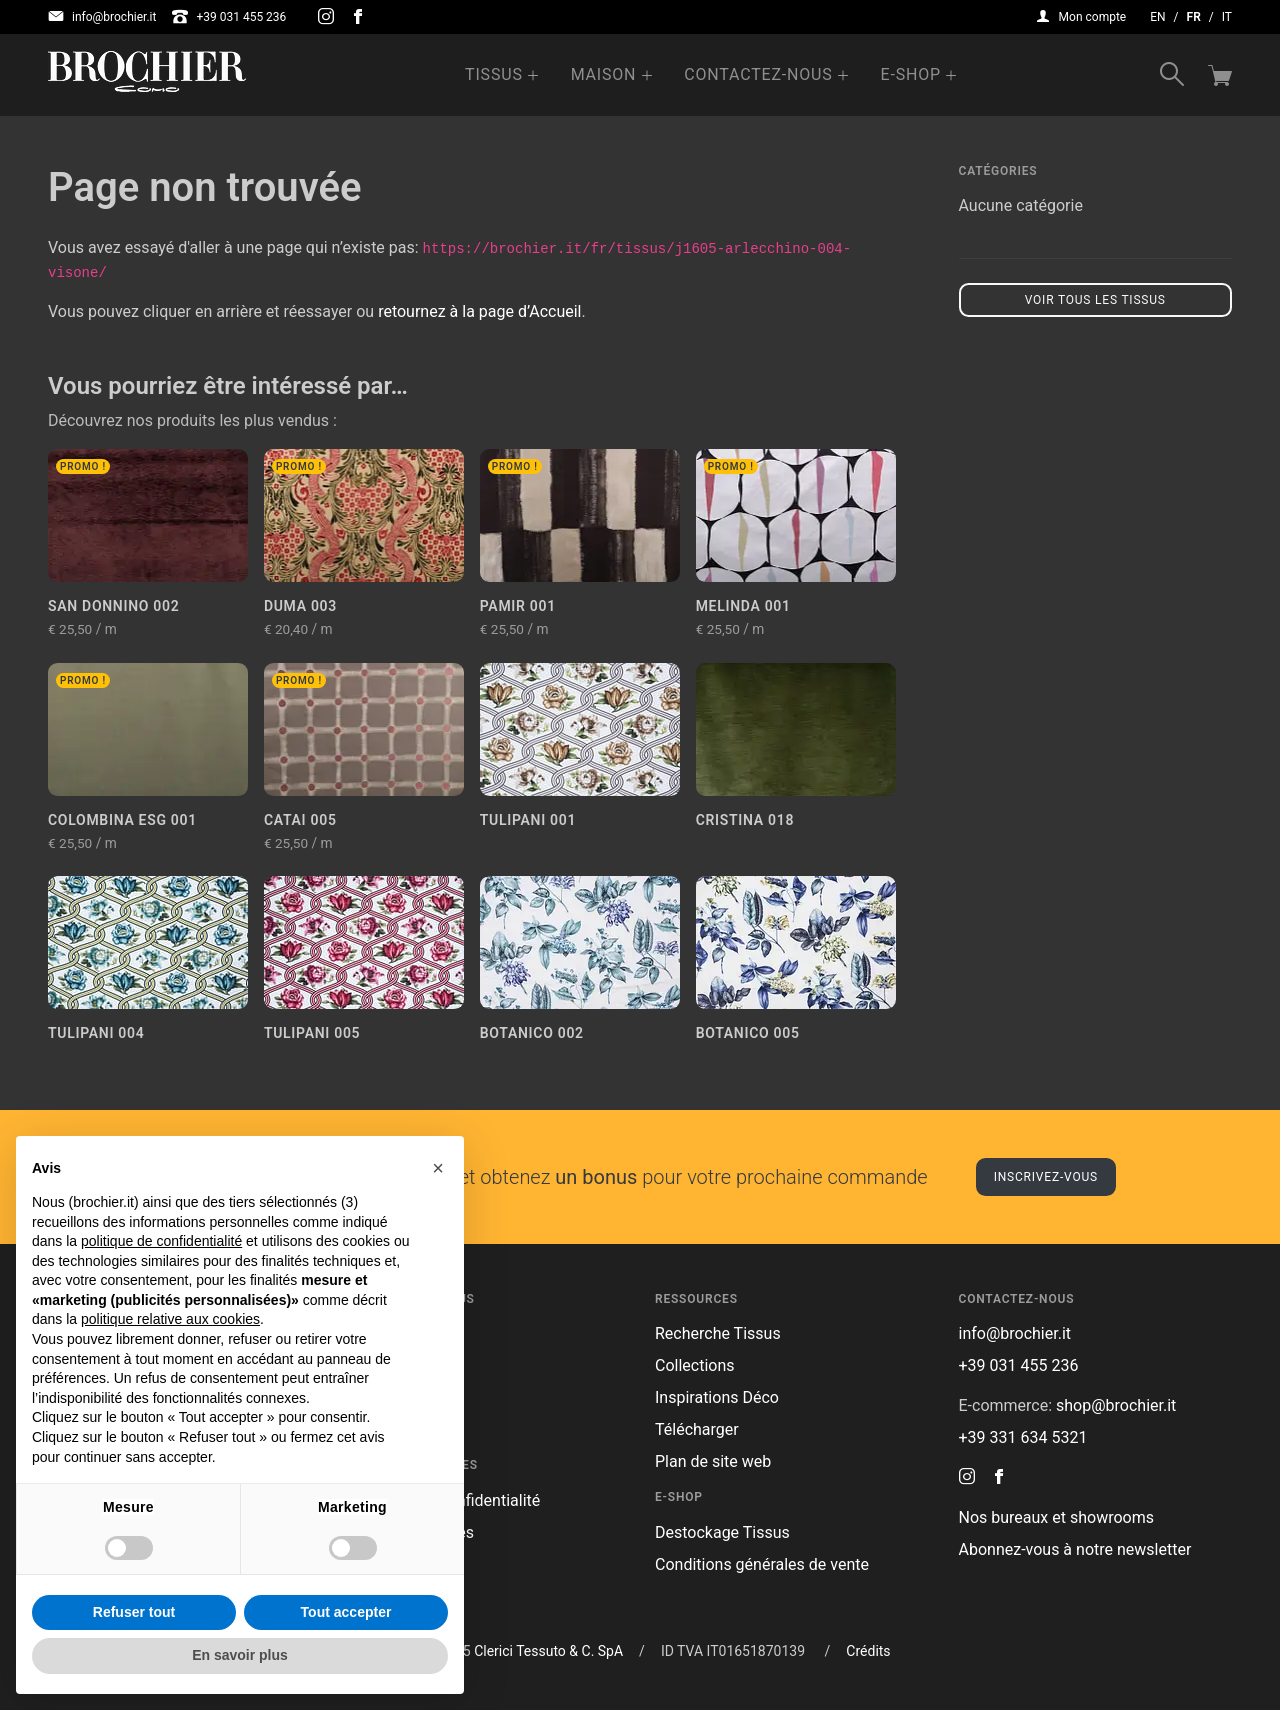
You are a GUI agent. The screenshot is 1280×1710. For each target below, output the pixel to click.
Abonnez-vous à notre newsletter (1075, 1549)
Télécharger (697, 1429)
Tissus (494, 74)
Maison (604, 74)
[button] (438, 1168)
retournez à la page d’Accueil (479, 311)
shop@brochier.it (1116, 1405)
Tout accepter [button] (346, 1612)
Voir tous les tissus (1095, 300)
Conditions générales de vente (762, 1564)
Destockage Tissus (722, 1532)
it (1227, 17)
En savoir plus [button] (240, 1655)
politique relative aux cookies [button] (170, 1319)
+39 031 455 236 (229, 17)
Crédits (868, 1651)
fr (1194, 17)
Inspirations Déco (717, 1397)
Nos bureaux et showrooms (1056, 1517)
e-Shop (911, 74)
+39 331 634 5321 (1023, 1437)
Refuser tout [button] (134, 1612)
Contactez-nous (758, 74)
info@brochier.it (102, 17)
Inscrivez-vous (1046, 1177)
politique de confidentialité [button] (161, 1241)
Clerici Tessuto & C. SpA (548, 1651)
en (1157, 17)
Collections (695, 1365)
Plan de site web (713, 1461)
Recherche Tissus (718, 1333)
